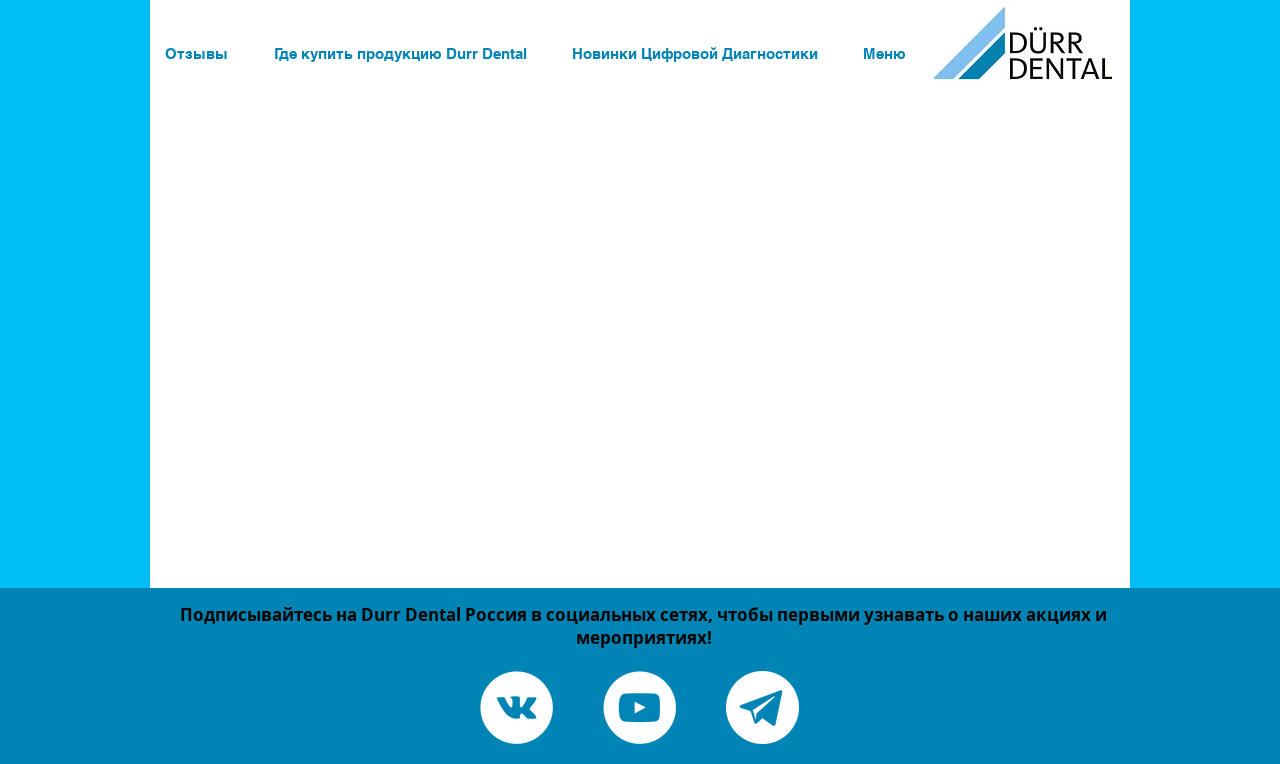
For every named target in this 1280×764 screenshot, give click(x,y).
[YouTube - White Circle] (639, 707)
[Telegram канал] (762, 707)
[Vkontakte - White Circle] (516, 707)
